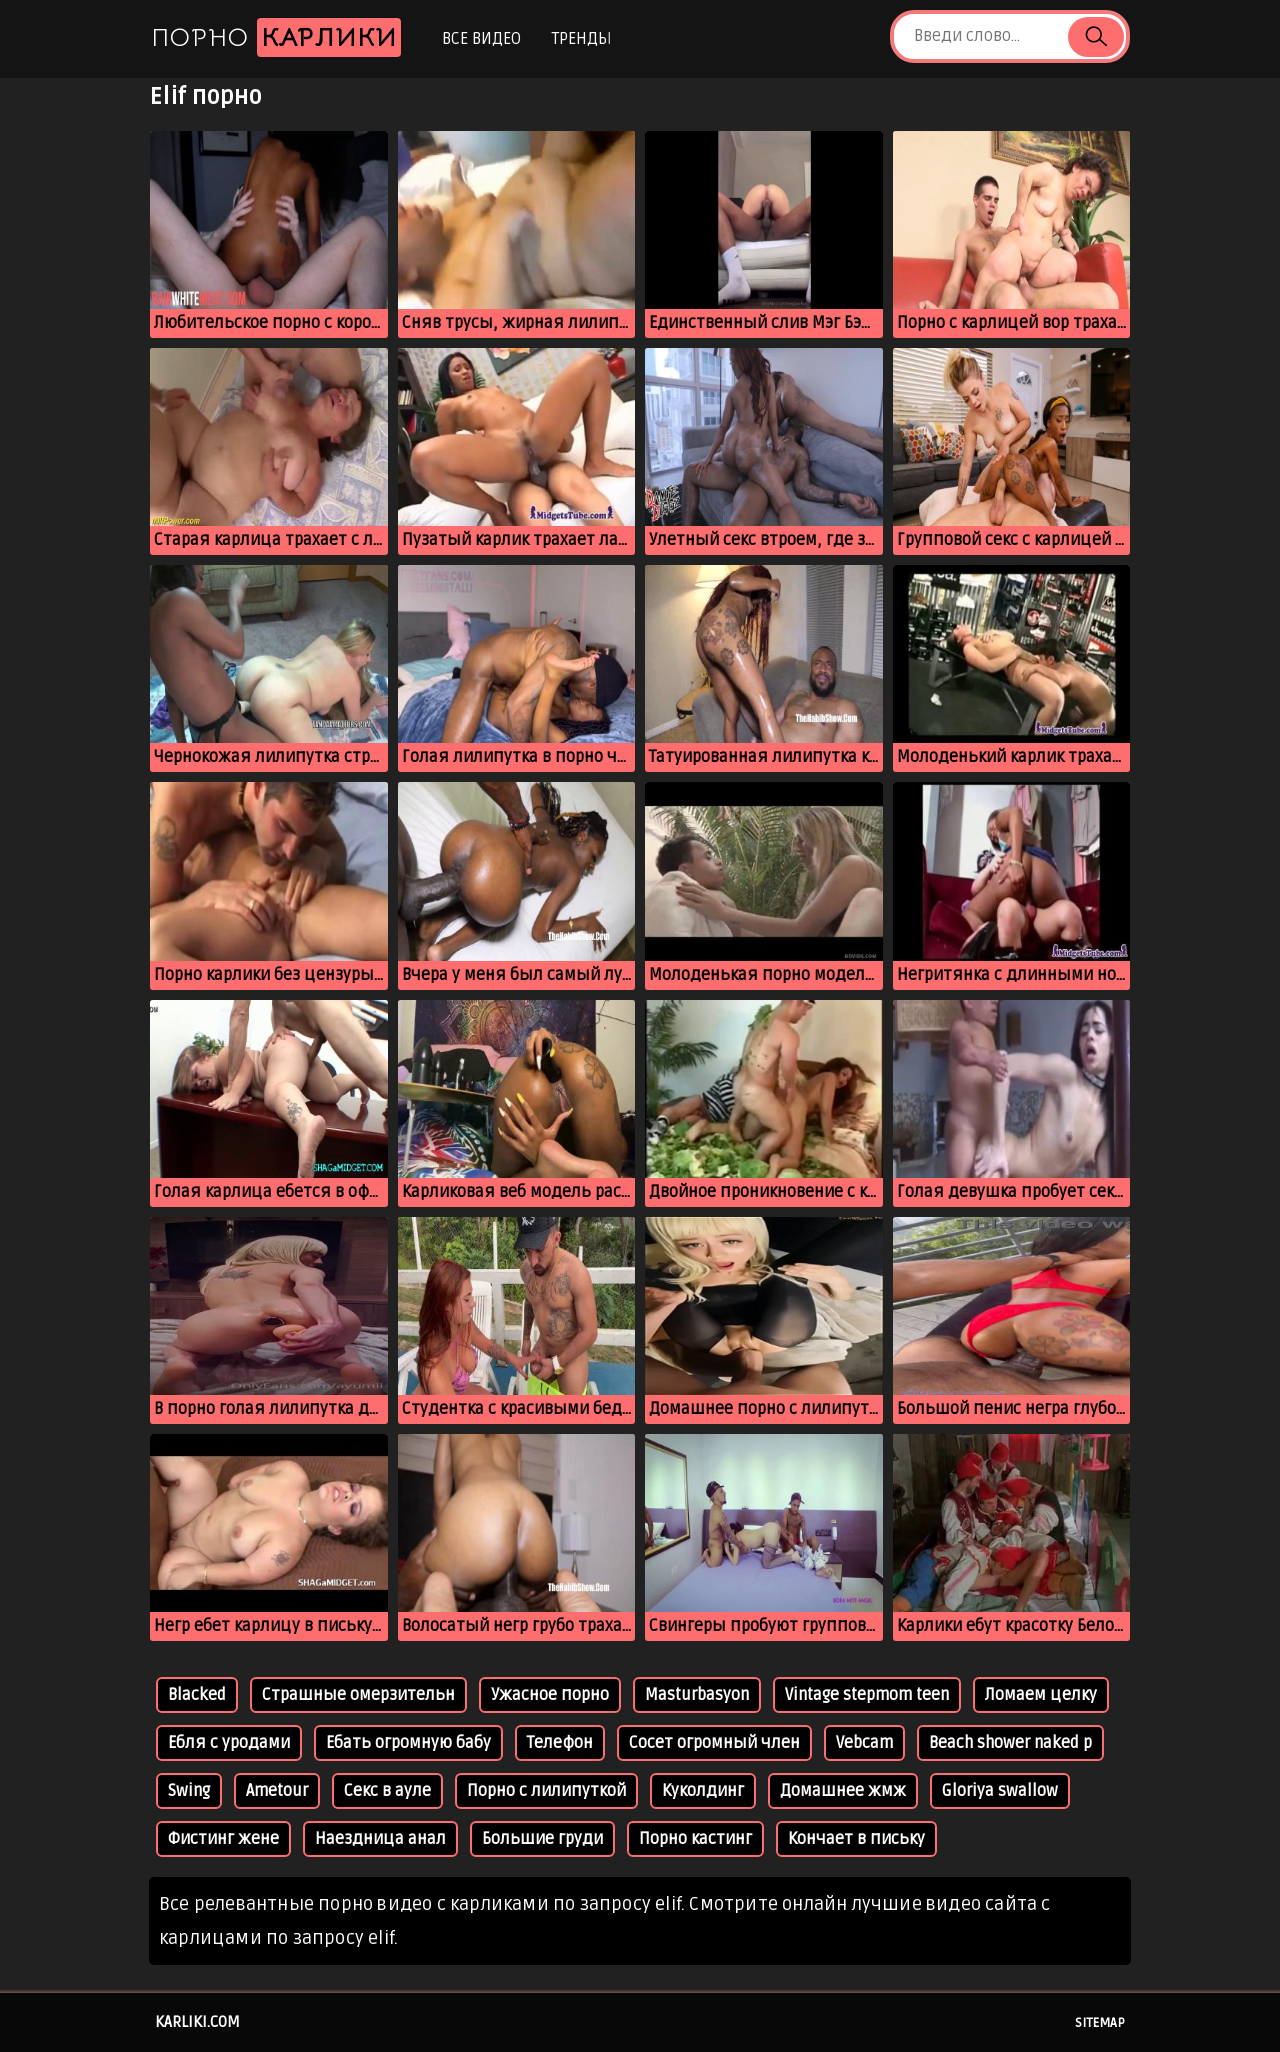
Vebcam (864, 1743)
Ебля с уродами (229, 1743)
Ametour (277, 1791)
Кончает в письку (856, 1839)
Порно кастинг (695, 1839)
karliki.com (197, 2022)
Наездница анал (380, 1839)
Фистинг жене (223, 1839)
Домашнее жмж (843, 1791)
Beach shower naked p (1010, 1743)
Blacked (197, 1695)
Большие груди (542, 1839)
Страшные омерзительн (358, 1695)
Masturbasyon (697, 1695)
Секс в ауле (387, 1791)
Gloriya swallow (1000, 1791)
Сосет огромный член (714, 1743)
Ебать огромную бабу (408, 1743)
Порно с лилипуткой (546, 1791)
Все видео (481, 39)
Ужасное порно (550, 1695)
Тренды (581, 39)
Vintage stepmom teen (867, 1695)
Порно (276, 37)
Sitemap (1100, 2023)
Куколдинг (703, 1791)
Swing (189, 1791)
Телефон (560, 1743)
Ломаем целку (1041, 1695)
